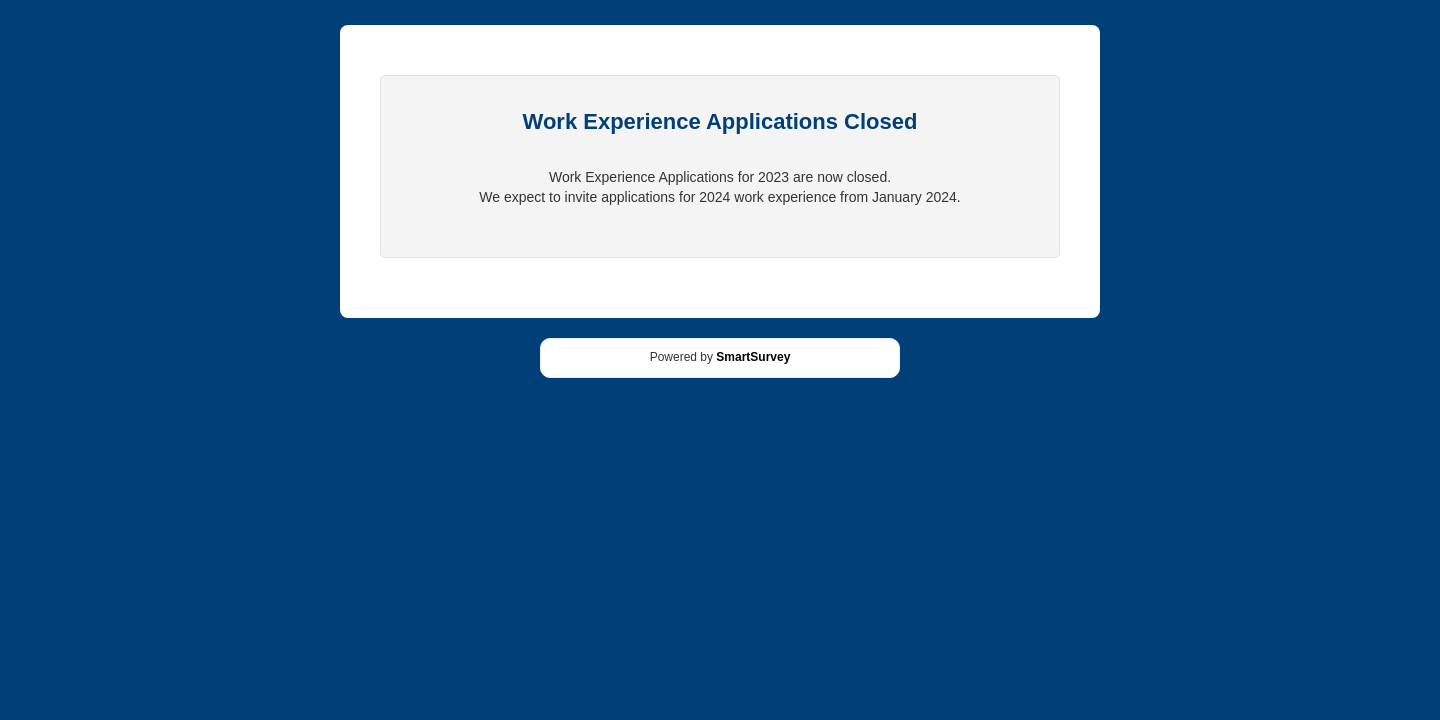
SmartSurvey (753, 357)
